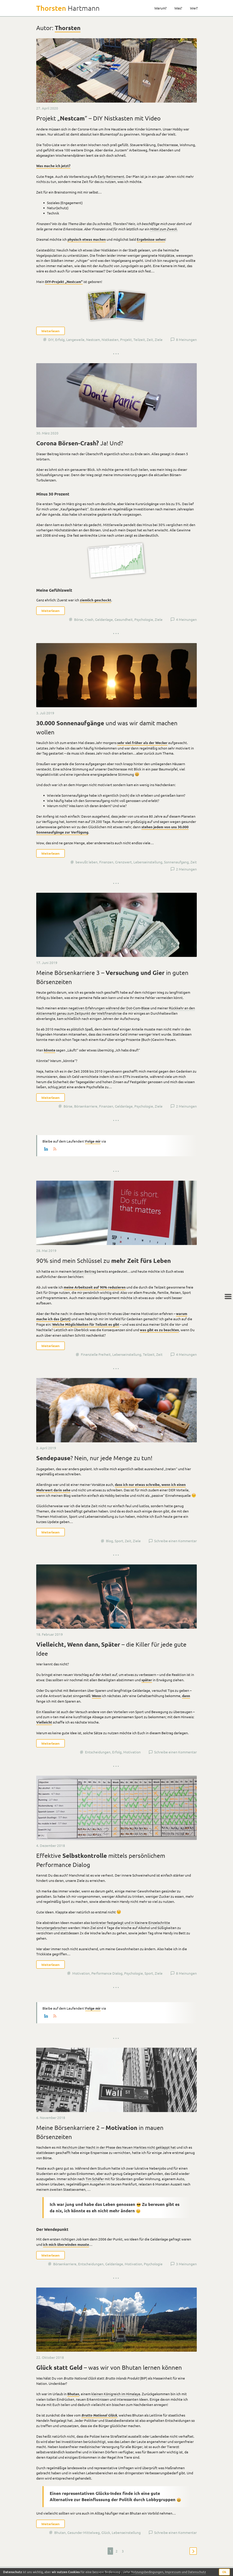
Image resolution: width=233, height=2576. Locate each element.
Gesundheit (123, 619)
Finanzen (106, 862)
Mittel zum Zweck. (164, 229)
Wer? (194, 8)
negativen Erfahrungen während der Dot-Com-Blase (109, 1008)
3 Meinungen (186, 2264)
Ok (224, 2572)
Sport (119, 1541)
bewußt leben (87, 862)
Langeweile (75, 339)
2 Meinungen (186, 869)
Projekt (126, 339)
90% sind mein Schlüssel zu (103, 1260)
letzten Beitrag (84, 1271)
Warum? (160, 8)
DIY (51, 339)
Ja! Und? (79, 443)
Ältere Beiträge (193, 2551)
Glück (105, 2532)
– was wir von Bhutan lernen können (109, 2367)
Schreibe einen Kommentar (175, 1541)
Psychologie (143, 619)
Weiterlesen (57, 331)
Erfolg (60, 339)
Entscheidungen (97, 1752)
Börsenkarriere (85, 1106)
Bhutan (60, 2532)
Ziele (159, 339)
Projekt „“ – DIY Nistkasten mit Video (98, 118)
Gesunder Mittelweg (83, 2532)
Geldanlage (104, 619)
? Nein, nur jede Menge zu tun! (94, 1457)
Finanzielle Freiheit (96, 1354)
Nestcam (93, 339)
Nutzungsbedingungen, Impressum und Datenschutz (168, 2572)
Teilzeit (139, 339)
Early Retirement (111, 176)
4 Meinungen (186, 619)
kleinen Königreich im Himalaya (115, 2394)
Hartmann (68, 8)
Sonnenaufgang (176, 862)
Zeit (150, 339)
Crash (89, 619)
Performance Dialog (107, 1973)
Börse (78, 619)
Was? (178, 8)
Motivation (132, 1752)
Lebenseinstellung (147, 862)
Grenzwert (123, 862)
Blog (109, 1541)
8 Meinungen (186, 339)
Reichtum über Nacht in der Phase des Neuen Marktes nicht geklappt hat (119, 2147)
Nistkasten (110, 339)
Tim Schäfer (95, 2179)
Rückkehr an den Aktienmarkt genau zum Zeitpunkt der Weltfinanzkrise (115, 1010)
